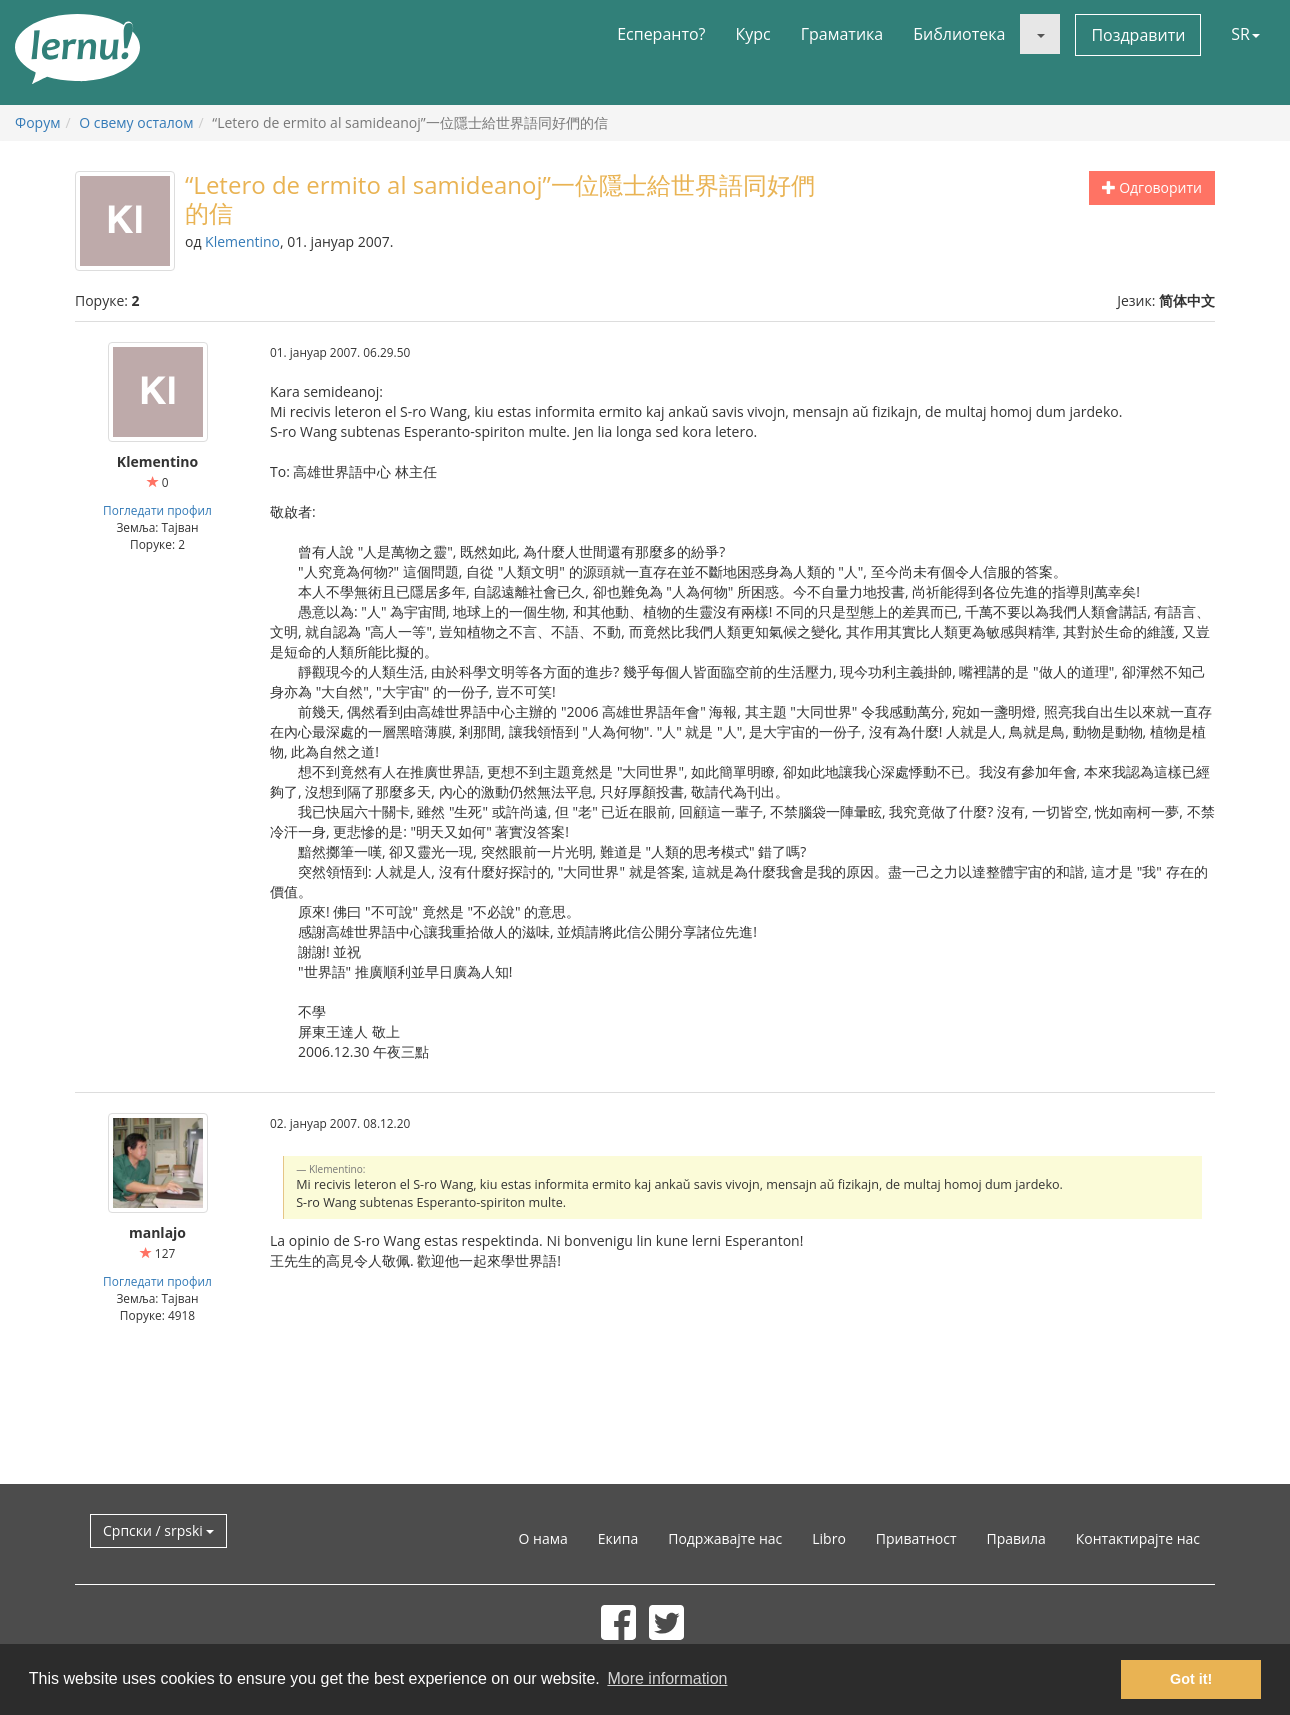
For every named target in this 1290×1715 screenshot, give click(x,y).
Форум (37, 122)
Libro (829, 1538)
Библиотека (959, 34)
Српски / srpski (158, 1530)
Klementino (242, 241)
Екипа (618, 1538)
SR (1245, 34)
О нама (543, 1538)
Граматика (842, 34)
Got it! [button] (1191, 1679)
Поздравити (1138, 35)
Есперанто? (661, 34)
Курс (752, 34)
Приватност (916, 1538)
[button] (1040, 34)
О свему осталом (136, 122)
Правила (1015, 1538)
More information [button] (667, 1678)
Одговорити (1152, 187)
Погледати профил (157, 510)
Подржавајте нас (725, 1538)
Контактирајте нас (1138, 1538)
